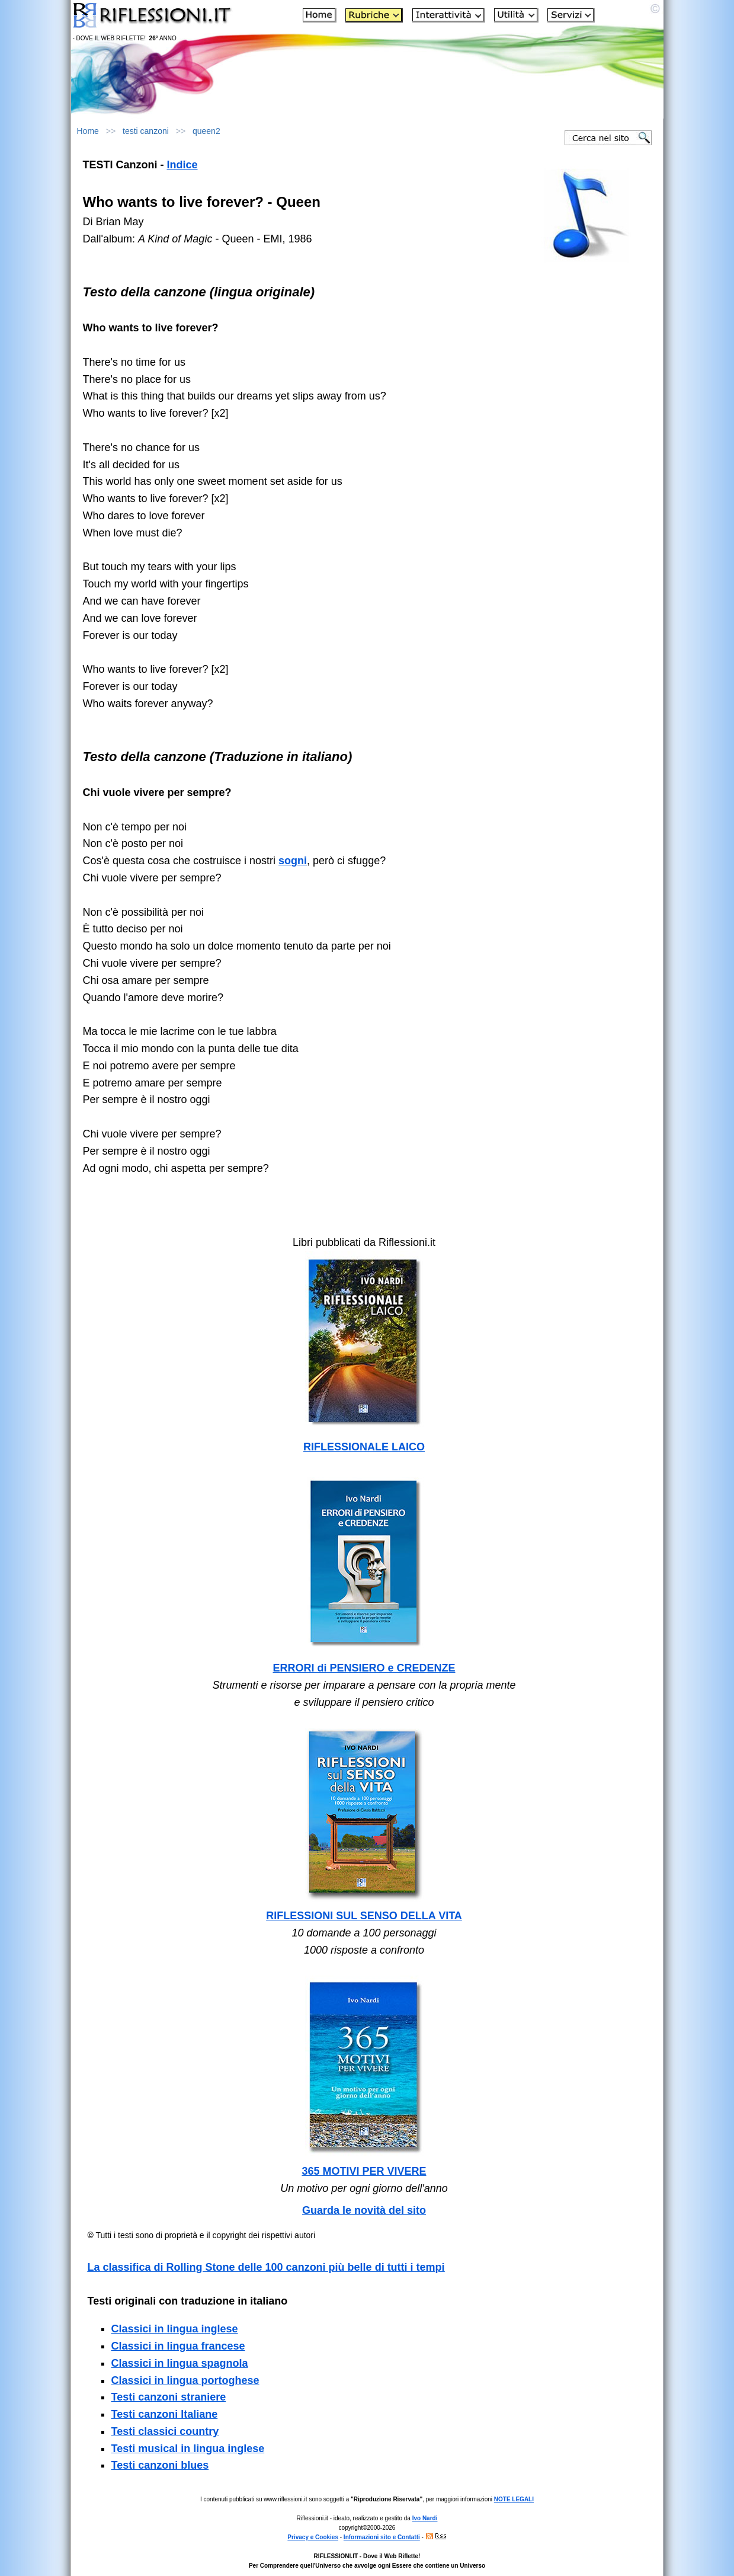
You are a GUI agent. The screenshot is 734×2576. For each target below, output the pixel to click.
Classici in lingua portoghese (185, 2380)
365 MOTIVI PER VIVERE (364, 2171)
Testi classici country (165, 2431)
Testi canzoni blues (160, 2465)
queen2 (206, 131)
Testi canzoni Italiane (164, 2414)
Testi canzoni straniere (168, 2397)
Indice (182, 165)
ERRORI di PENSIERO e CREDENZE (364, 1668)
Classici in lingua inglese (174, 2329)
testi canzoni (146, 131)
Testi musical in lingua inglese (188, 2448)
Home (88, 131)
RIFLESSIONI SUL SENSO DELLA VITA (364, 1916)
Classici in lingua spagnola (179, 2363)
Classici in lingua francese (178, 2346)
